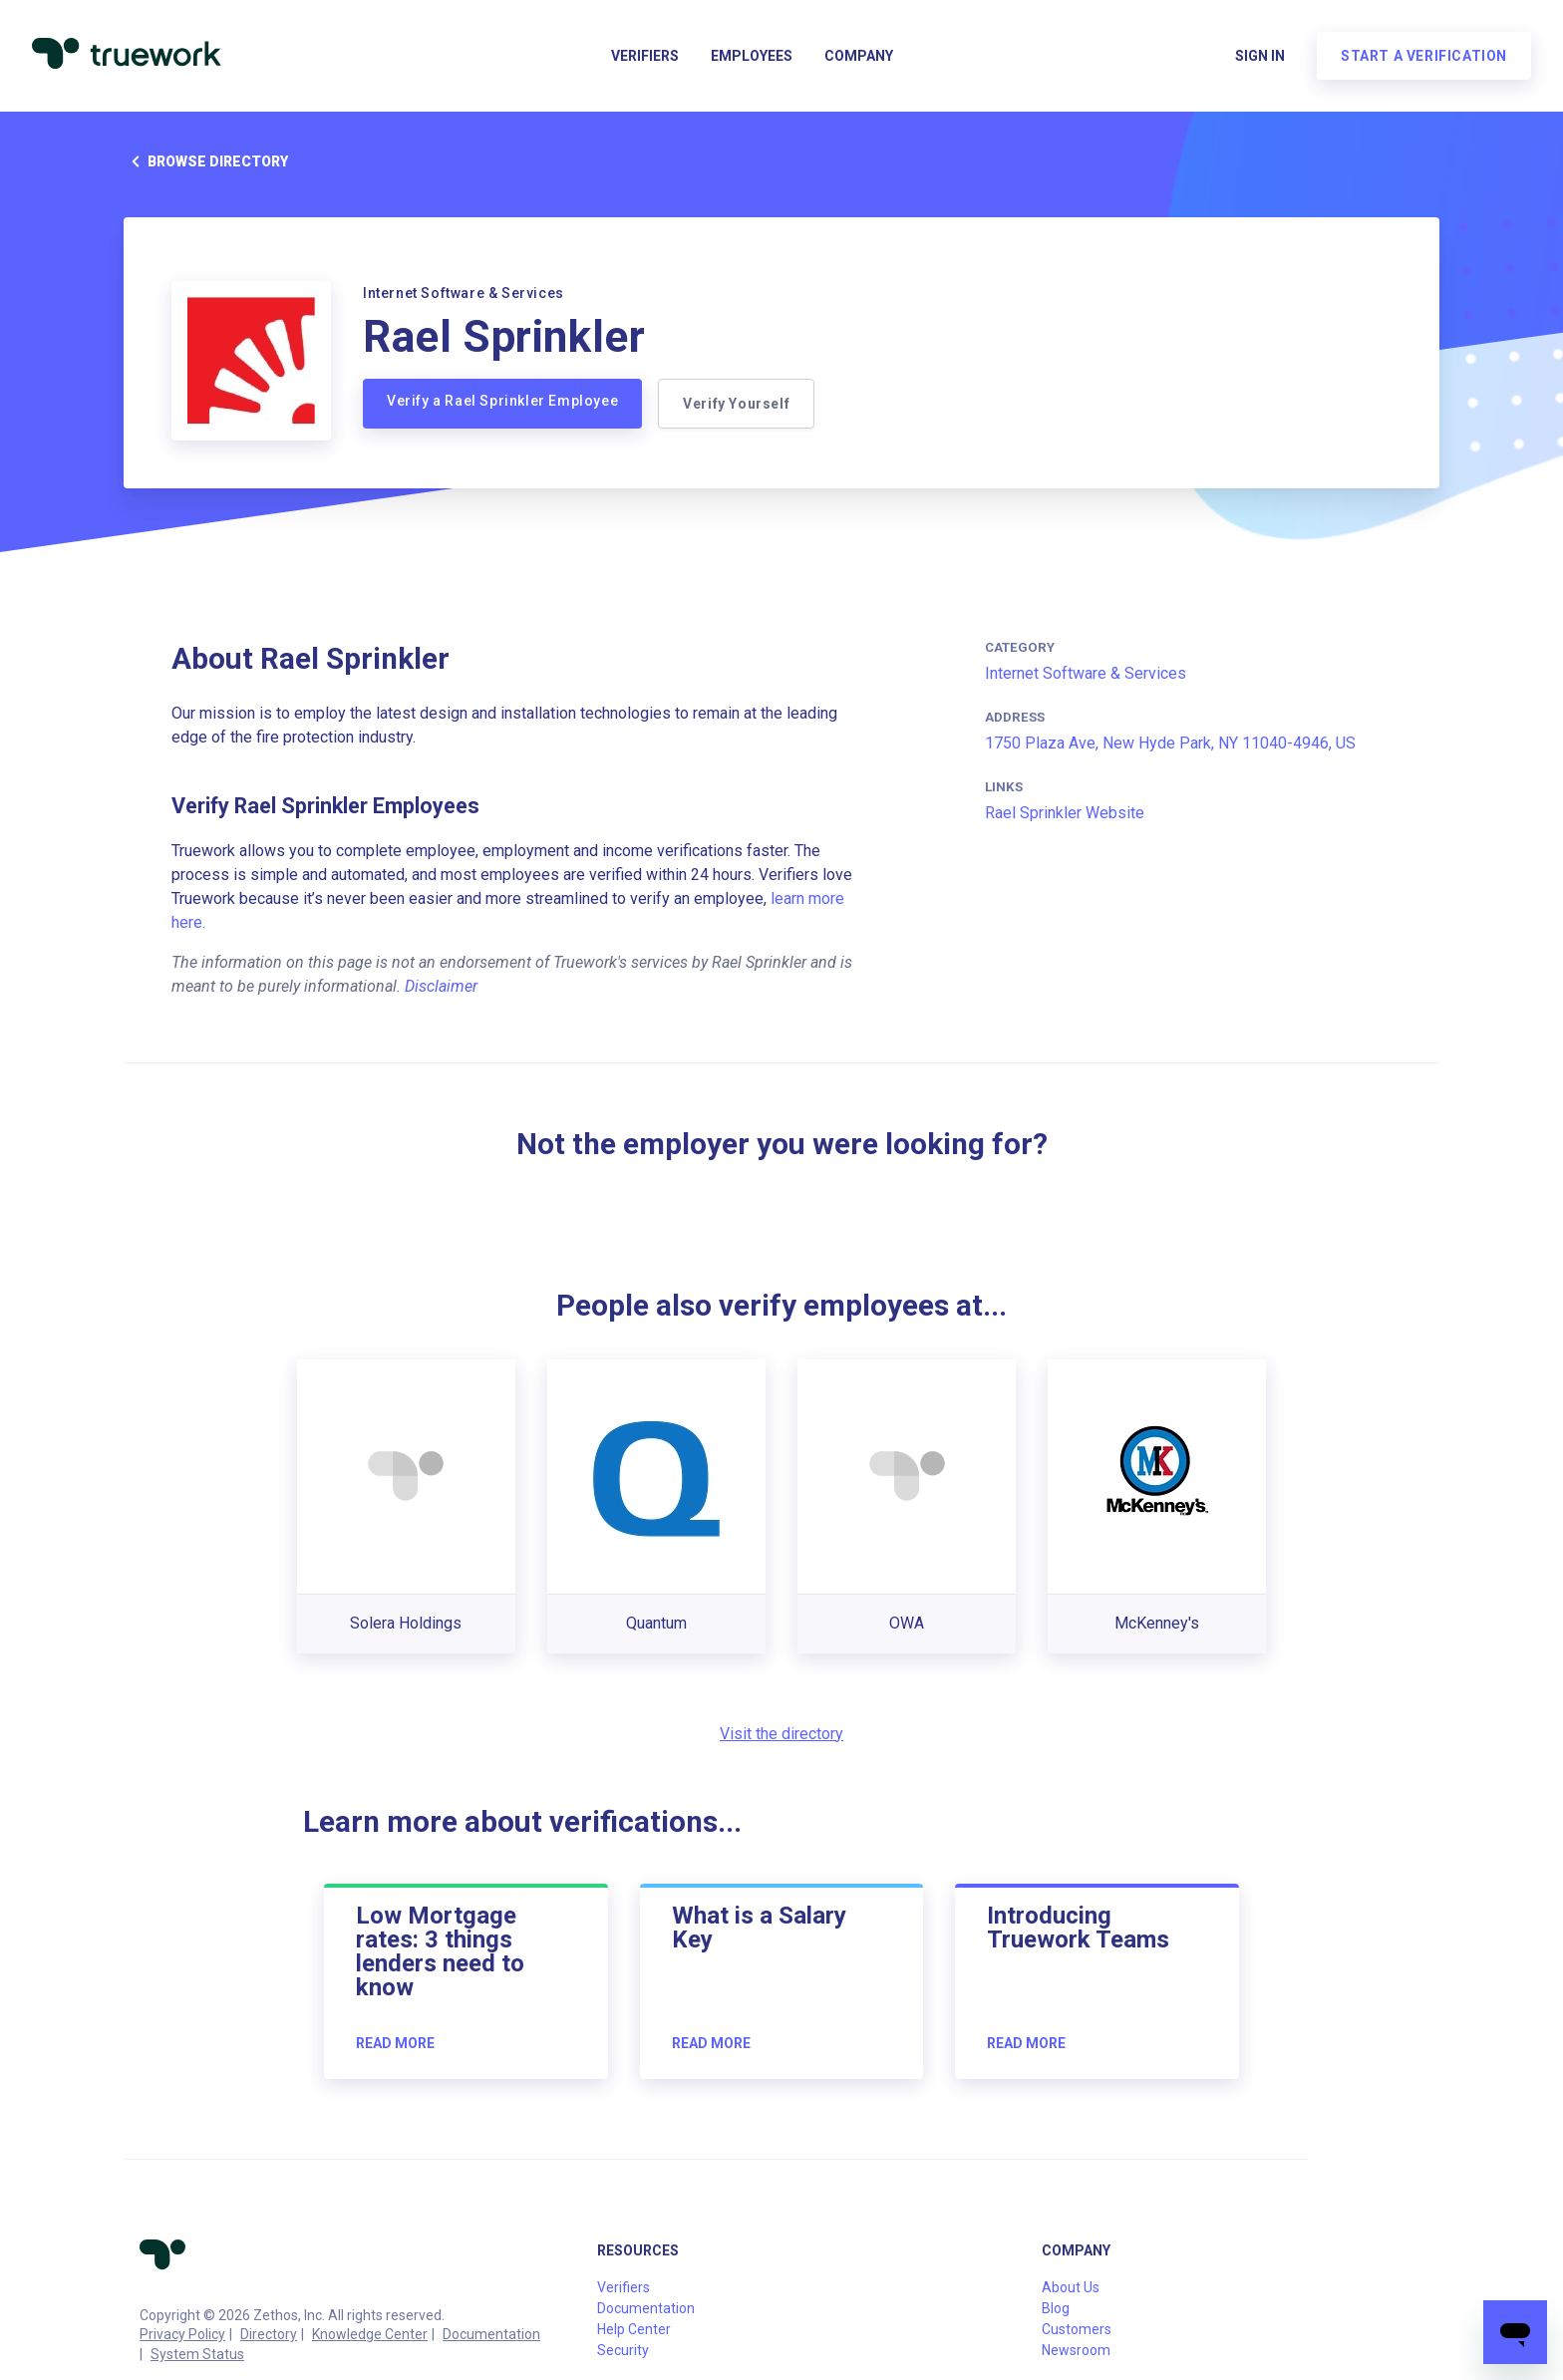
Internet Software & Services (1085, 673)
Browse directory (206, 161)
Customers (1076, 2329)
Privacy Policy (182, 2334)
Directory (268, 2334)
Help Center (634, 2329)
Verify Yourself (736, 404)
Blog (1056, 2308)
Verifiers (645, 56)
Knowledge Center (370, 2334)
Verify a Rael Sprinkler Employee (502, 401)
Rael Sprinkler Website (1064, 812)
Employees (751, 56)
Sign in (1260, 56)
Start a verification (1424, 56)
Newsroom (1076, 2350)
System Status (197, 2354)
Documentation (491, 2334)
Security (623, 2350)
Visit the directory (781, 1733)
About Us (1070, 2287)
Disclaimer (441, 986)
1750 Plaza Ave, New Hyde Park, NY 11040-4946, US (1170, 743)
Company (858, 56)
